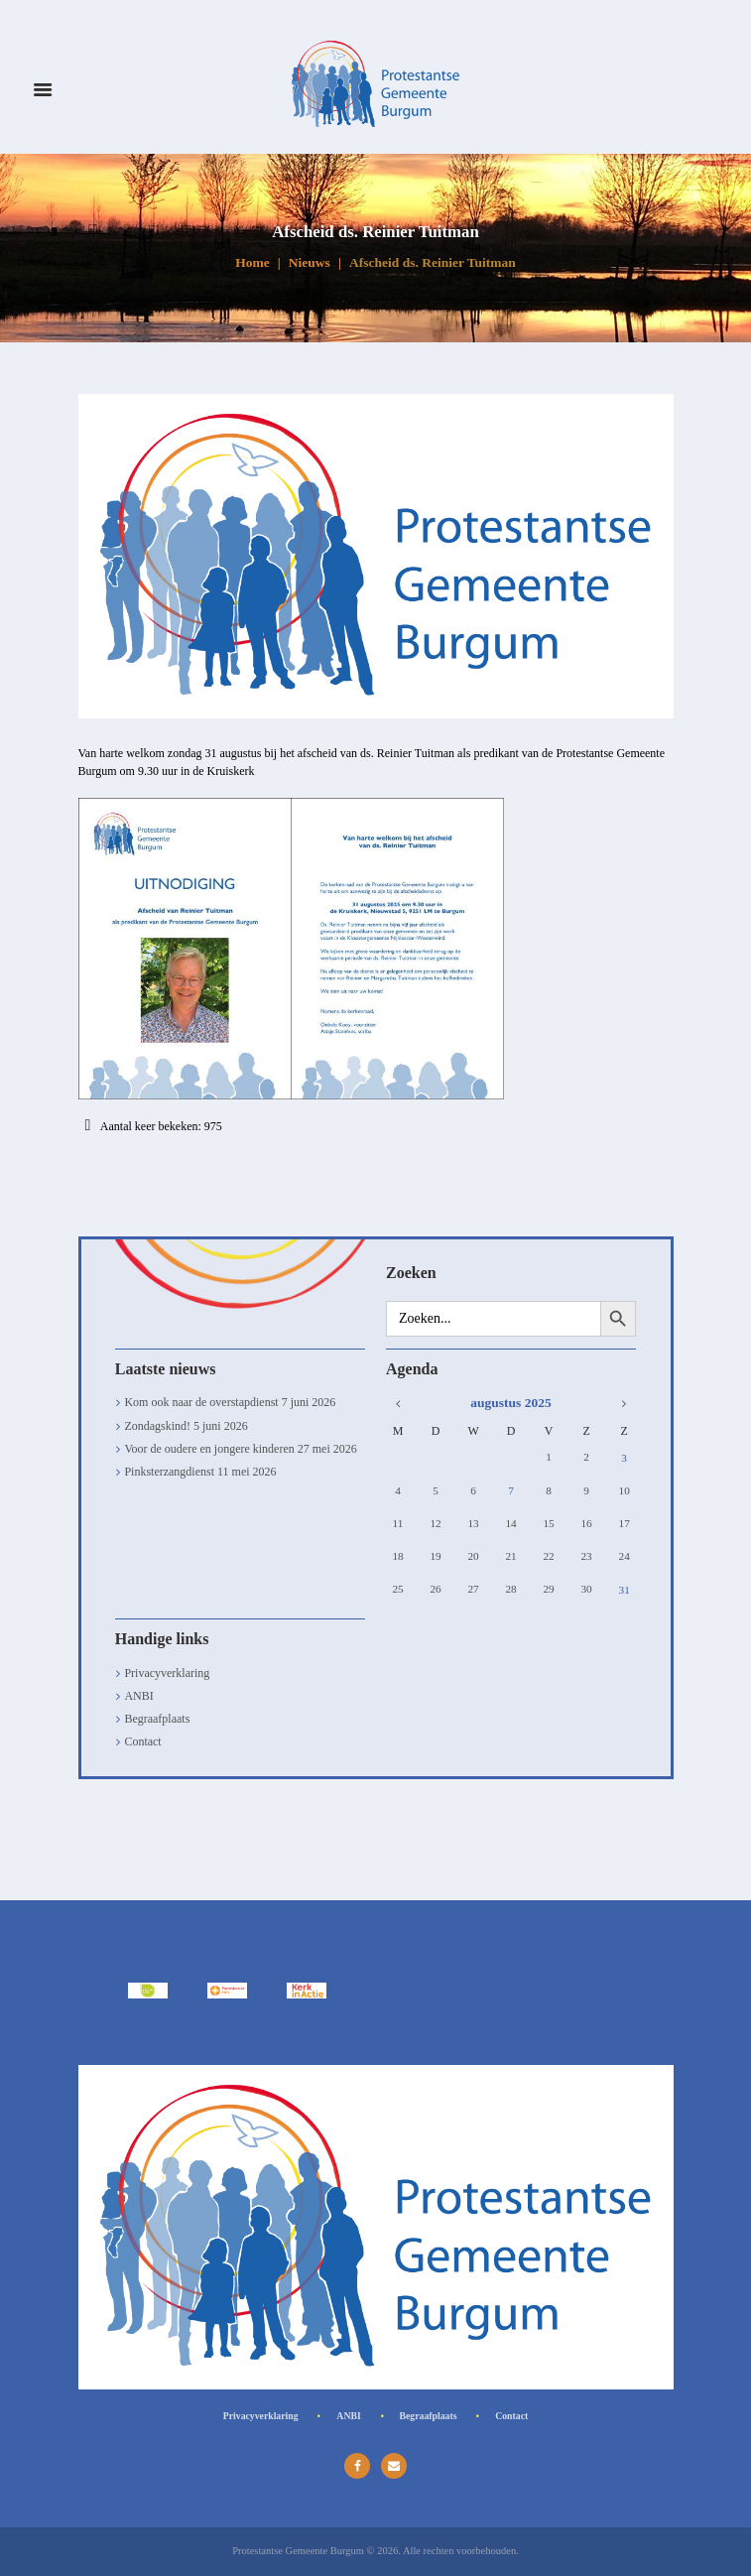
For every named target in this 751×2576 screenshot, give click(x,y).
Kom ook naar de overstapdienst (201, 1402)
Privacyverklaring (166, 1673)
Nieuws (309, 262)
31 (624, 1589)
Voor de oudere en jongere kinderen (209, 1449)
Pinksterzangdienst (169, 1472)
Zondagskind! (157, 1426)
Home (252, 262)
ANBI (138, 1696)
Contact (142, 1741)
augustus (510, 1402)
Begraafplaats (156, 1719)
